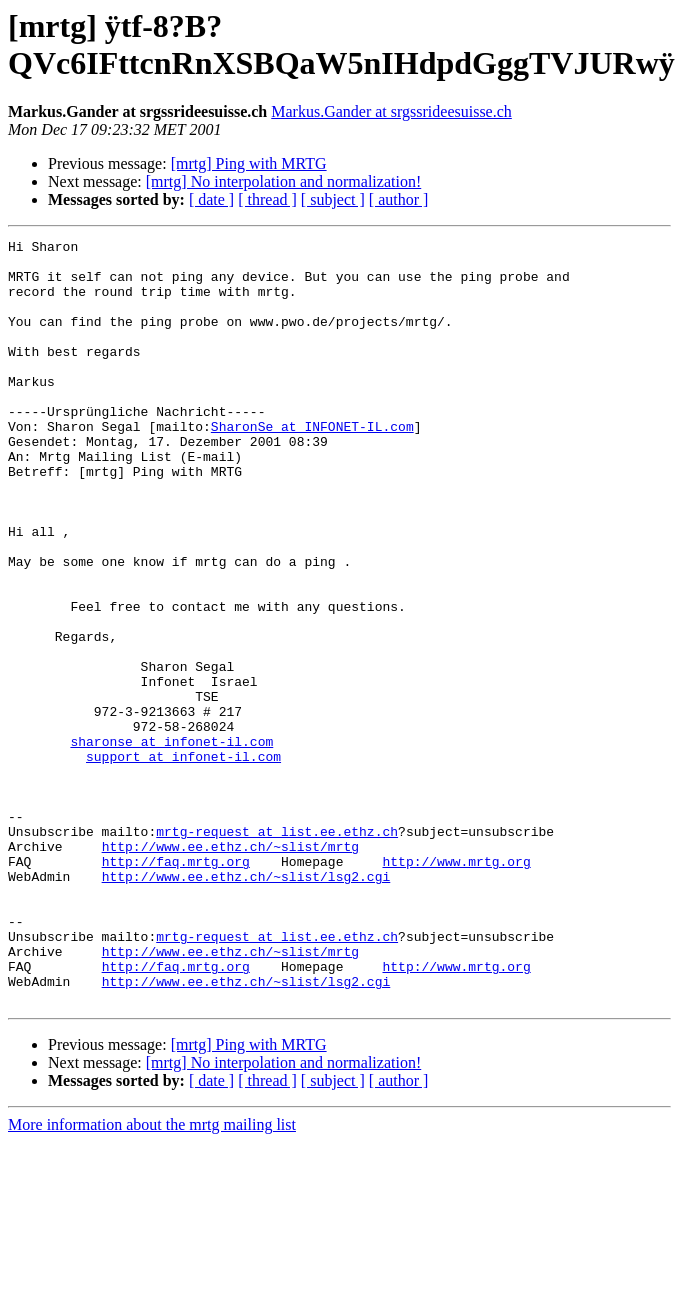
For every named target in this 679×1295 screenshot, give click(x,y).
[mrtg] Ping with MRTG (249, 163)
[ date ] (211, 199)
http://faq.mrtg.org (176, 987)
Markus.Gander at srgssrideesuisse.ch (391, 111)
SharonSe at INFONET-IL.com (312, 465)
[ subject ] (333, 199)
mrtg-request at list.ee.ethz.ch (277, 951)
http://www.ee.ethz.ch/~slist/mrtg (230, 969)
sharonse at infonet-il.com (171, 843)
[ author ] (399, 199)
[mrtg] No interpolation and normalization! (283, 181)
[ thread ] (267, 199)
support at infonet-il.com (183, 861)
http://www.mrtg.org (456, 987)
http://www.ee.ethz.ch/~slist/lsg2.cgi (246, 1005)
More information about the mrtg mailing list (152, 1277)
